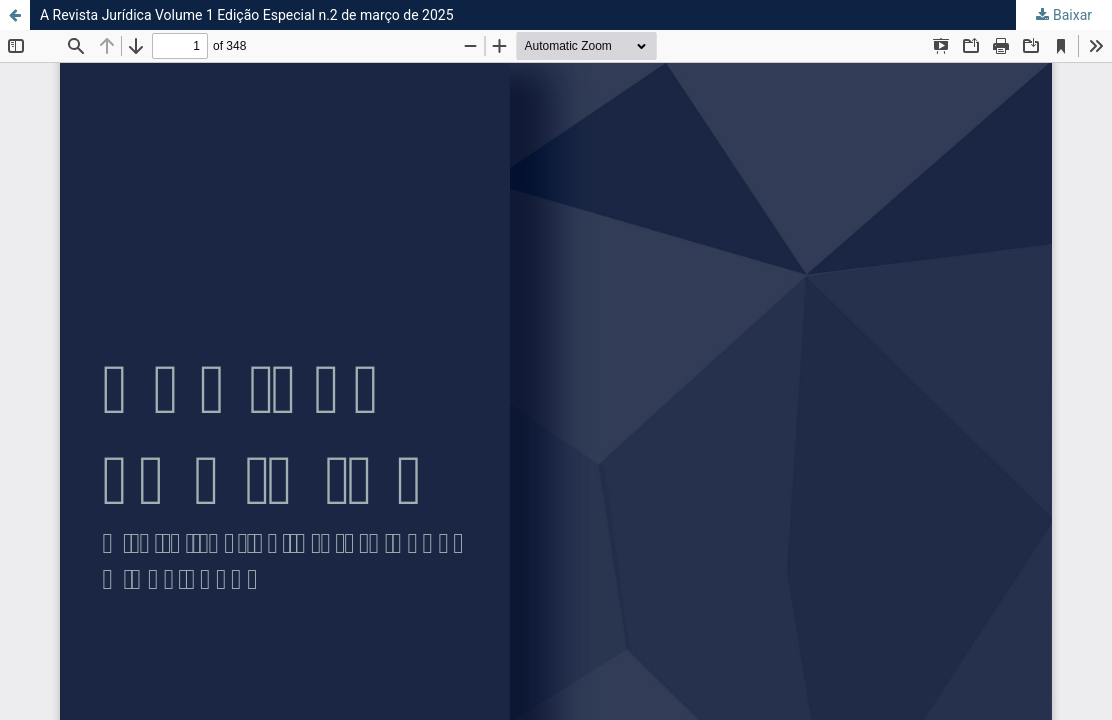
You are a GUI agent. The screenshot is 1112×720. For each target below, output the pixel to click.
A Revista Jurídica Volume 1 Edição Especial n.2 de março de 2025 (247, 15)
